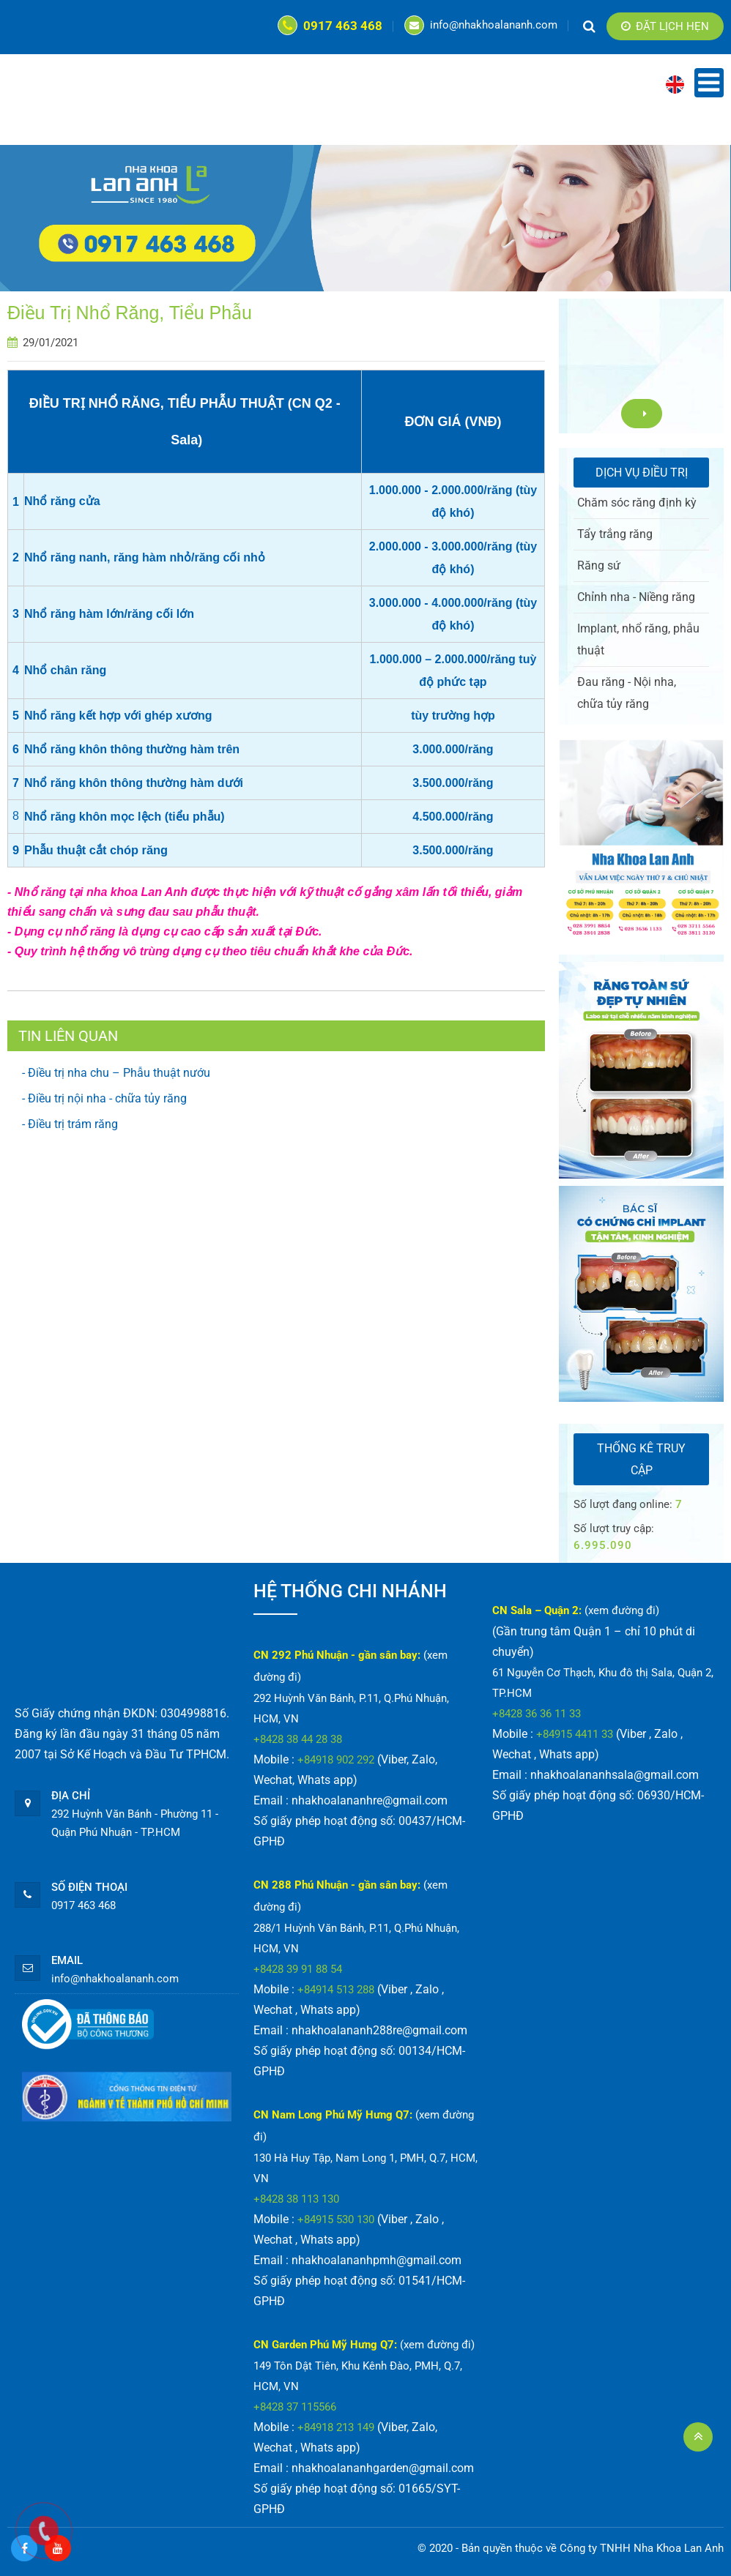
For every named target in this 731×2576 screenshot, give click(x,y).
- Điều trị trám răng (70, 1124)
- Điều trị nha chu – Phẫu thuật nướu (116, 1073)
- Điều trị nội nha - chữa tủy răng (104, 1098)
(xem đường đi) (437, 2344)
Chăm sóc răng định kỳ (637, 502)
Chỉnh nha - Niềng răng (636, 597)
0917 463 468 (330, 25)
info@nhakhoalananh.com (480, 24)
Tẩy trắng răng (615, 534)
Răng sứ (598, 565)
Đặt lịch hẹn (665, 26)
